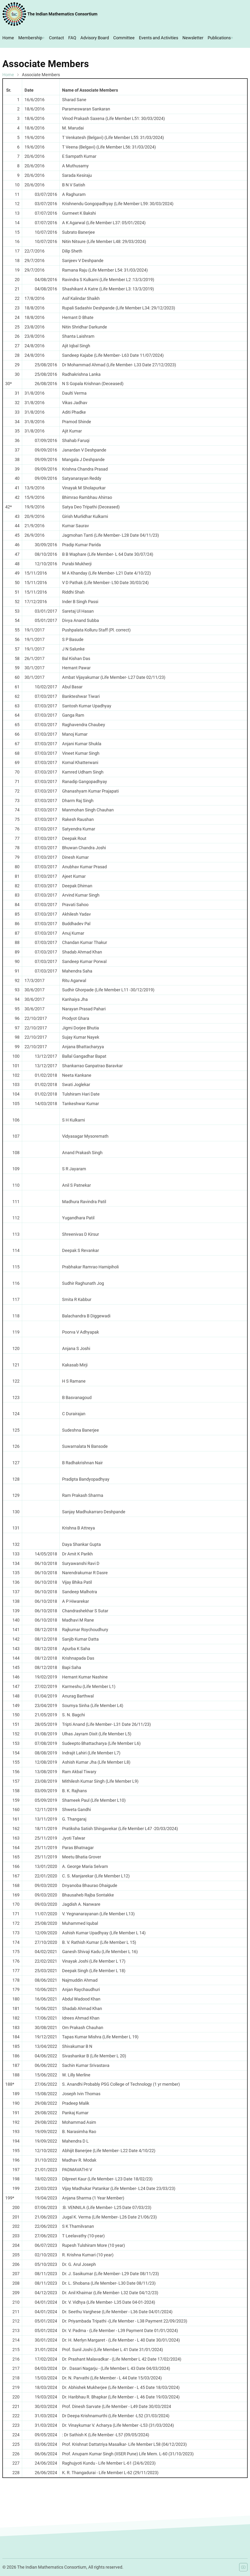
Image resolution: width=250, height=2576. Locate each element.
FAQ (72, 37)
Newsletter (192, 37)
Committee (124, 37)
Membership (30, 37)
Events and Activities (158, 37)
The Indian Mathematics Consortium (62, 13)
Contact (56, 37)
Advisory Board (94, 37)
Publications (219, 37)
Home (8, 37)
